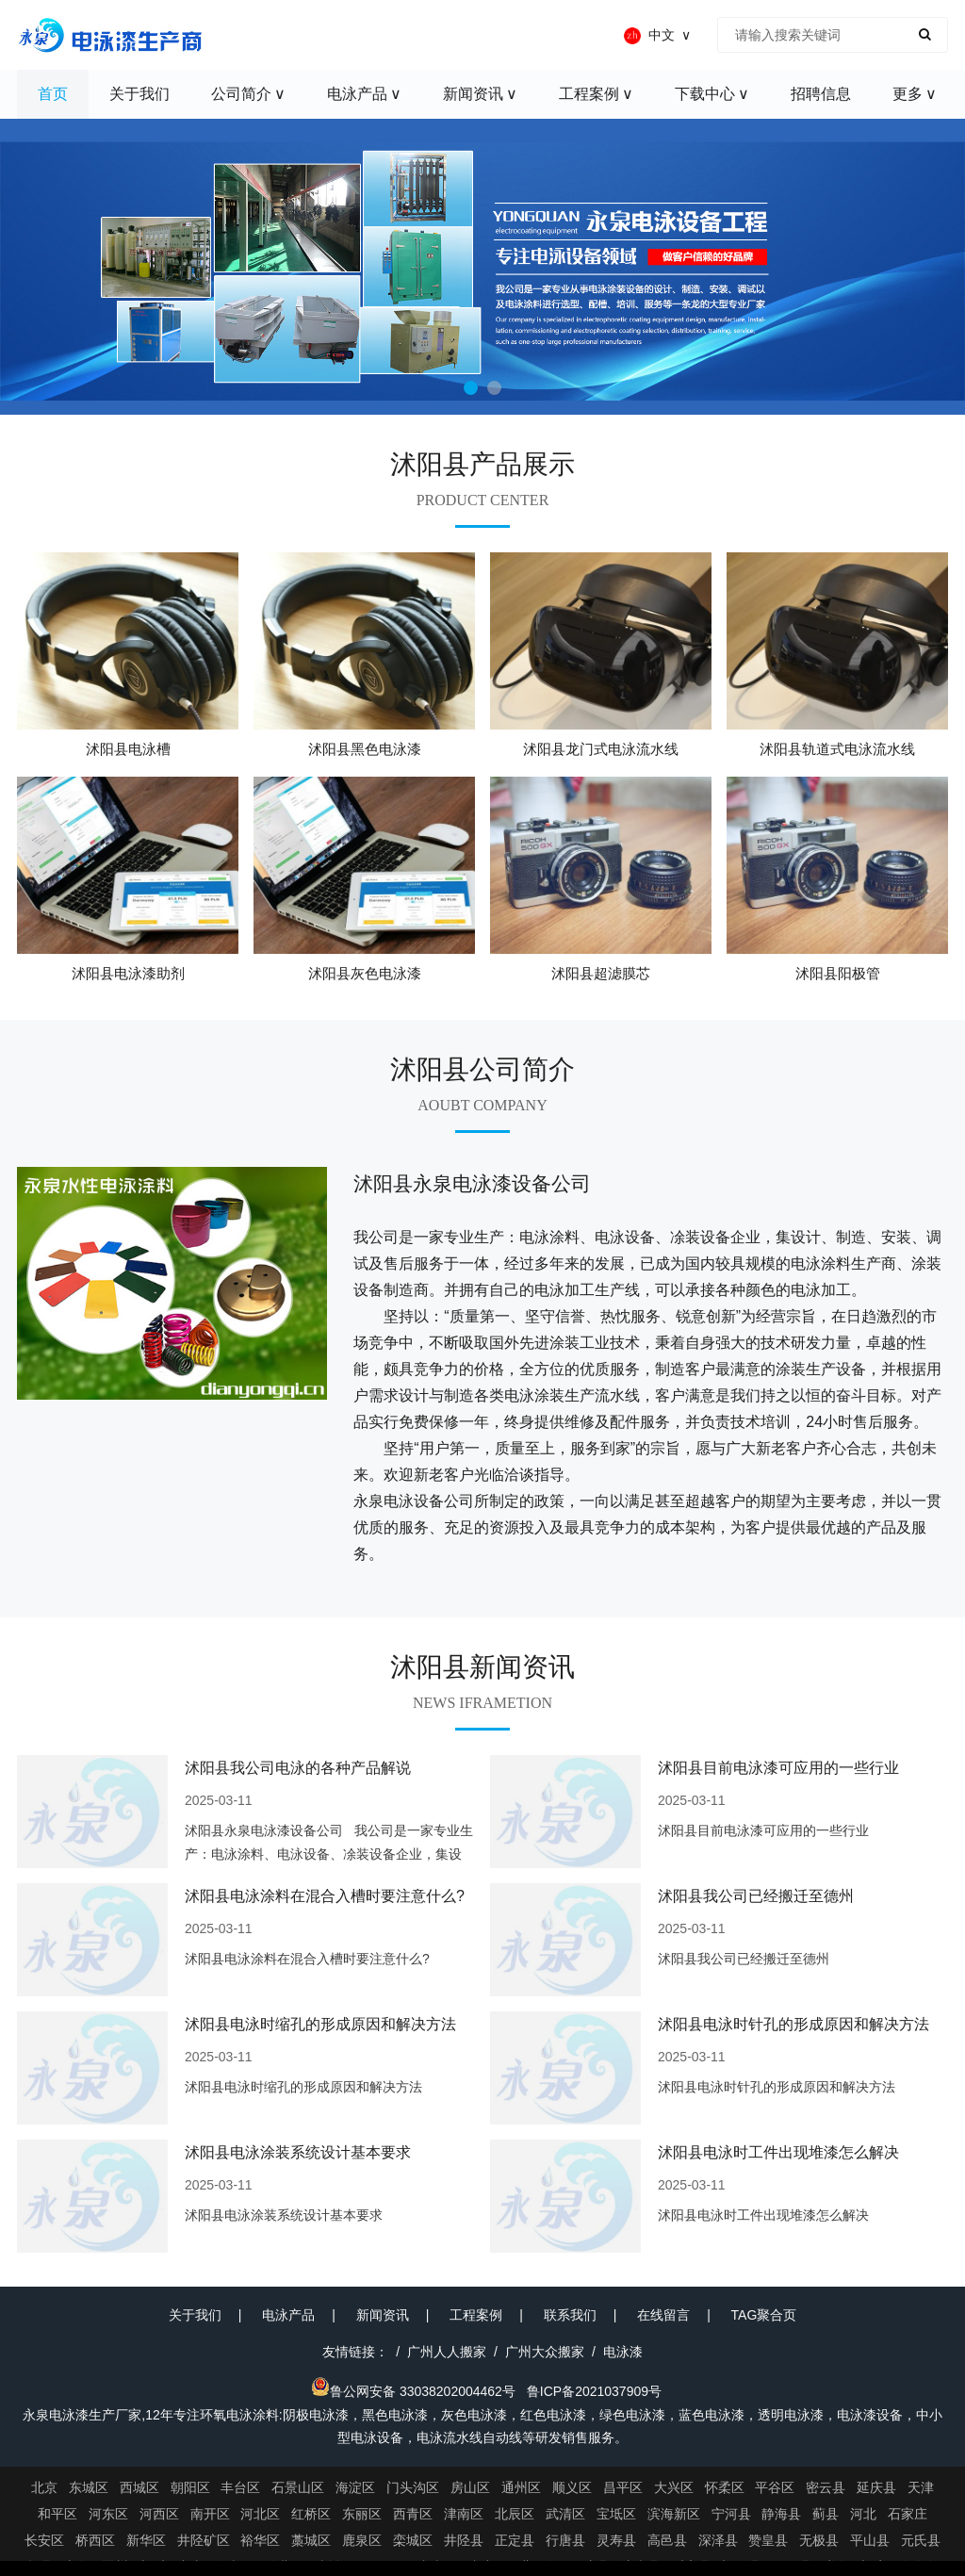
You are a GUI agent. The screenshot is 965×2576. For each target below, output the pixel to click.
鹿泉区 (362, 2540)
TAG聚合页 (764, 2314)
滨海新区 (673, 2513)
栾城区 (413, 2540)
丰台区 (240, 2487)
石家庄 (907, 2513)
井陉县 (463, 2540)
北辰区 (514, 2513)
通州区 (521, 2487)
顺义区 (572, 2487)
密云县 (825, 2487)
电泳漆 (623, 2351)
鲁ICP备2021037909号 (594, 2391)
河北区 (260, 2513)
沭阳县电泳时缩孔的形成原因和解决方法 (320, 2024)
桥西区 (95, 2540)
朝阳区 (190, 2487)
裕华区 (260, 2540)
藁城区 (311, 2540)
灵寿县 (616, 2540)
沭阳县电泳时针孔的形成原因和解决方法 (793, 2024)
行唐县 (565, 2540)
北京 (44, 2487)
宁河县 (731, 2513)
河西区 (159, 2513)
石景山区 (297, 2487)
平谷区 (774, 2487)
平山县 (870, 2540)
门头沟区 (412, 2487)
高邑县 (667, 2540)
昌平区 (623, 2487)
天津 (921, 2487)
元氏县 (920, 2540)
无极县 (819, 2540)
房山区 (470, 2487)
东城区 (88, 2487)
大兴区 (674, 2487)
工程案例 (476, 2314)
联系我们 (570, 2314)
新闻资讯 (382, 2314)
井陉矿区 (203, 2540)
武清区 (565, 2513)
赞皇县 (768, 2540)
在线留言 (663, 2314)
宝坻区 (616, 2513)
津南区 (463, 2513)
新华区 (146, 2540)
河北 (863, 2513)
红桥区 (311, 2513)
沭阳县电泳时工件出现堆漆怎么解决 (778, 2152)
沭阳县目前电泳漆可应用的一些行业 (778, 1768)
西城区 (139, 2487)
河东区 (108, 2513)
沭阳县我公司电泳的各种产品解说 (298, 1768)
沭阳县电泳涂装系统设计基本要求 (298, 2152)
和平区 (57, 2513)
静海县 (781, 2513)
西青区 (413, 2513)
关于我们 (195, 2314)
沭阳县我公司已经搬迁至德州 (756, 1896)
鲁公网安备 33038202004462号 (413, 2391)
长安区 (44, 2540)
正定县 (514, 2540)
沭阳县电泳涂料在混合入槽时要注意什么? (325, 1896)
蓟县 (825, 2513)
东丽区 (362, 2513)
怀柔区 (724, 2487)
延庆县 (876, 2487)
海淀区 (355, 2487)
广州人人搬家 (446, 2351)
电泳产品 (288, 2314)
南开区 (210, 2513)
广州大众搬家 (544, 2351)
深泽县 (718, 2540)
